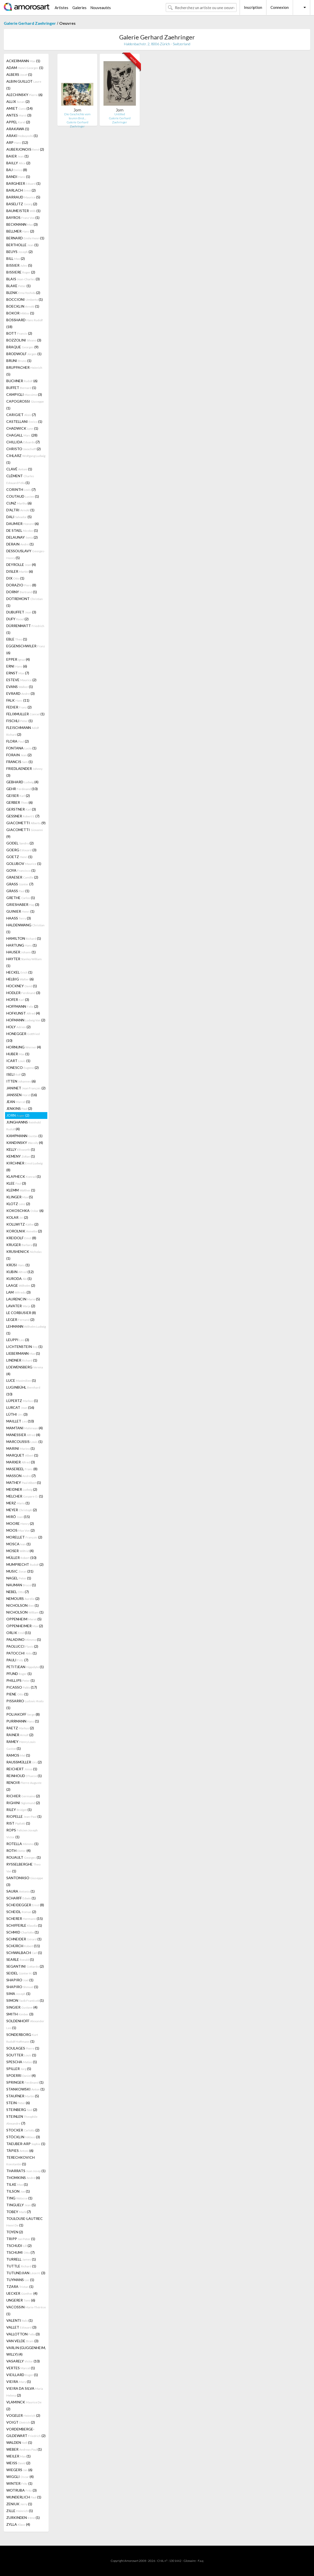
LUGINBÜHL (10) (23, 1390)
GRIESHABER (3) (22, 904)
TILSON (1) (18, 2191)
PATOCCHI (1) (21, 1653)
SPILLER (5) (18, 2068)
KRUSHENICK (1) (24, 1254)
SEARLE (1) (20, 1959)
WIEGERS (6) (19, 2470)
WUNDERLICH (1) (23, 2497)
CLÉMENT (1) (20, 479)
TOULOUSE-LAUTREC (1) (24, 2221)
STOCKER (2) (22, 2130)
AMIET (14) (19, 108)
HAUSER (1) (21, 952)
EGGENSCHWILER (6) (25, 649)
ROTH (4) (18, 1850)
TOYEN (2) (14, 2232)
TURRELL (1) (21, 2259)
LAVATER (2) (20, 1306)
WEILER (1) (18, 2456)
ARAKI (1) (22, 135)
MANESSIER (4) (23, 1435)
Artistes (61, 7)
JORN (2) (17, 1115)
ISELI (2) (16, 1074)
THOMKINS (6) (23, 2177)
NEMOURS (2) (22, 1598)
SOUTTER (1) (21, 2055)
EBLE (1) (16, 639)
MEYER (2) (21, 1510)
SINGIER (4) (21, 2007)
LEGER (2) (20, 1319)
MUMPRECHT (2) (25, 1564)
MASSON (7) (21, 1476)
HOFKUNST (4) (23, 1013)
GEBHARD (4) (22, 782)
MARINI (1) (20, 1448)
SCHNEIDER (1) (23, 1939)
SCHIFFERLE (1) (24, 1925)
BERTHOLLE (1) (22, 245)
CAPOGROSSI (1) (25, 404)
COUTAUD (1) (22, 496)
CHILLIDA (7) (23, 442)
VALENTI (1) (19, 2320)
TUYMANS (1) (20, 2280)
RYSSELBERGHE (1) (23, 1867)
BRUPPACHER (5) (24, 370)
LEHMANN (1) (26, 1329)
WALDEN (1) (19, 2442)
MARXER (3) (20, 1462)
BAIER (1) (17, 156)
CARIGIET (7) (21, 414)
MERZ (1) (18, 1503)
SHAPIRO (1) (19, 1980)
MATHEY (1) (23, 1482)
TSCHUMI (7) (20, 2252)
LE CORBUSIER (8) (21, 1312)
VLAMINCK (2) (23, 2405)
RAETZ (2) (20, 1728)
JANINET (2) (26, 1088)
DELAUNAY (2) (22, 537)
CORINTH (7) (21, 489)
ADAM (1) (24, 67)
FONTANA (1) (21, 748)
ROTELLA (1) (22, 1844)
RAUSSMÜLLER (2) (24, 1762)
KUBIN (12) (20, 1272)
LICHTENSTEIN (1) (24, 1346)
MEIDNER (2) (21, 1489)
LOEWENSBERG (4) (24, 1370)
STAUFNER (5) (22, 2096)
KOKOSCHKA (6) (25, 1210)
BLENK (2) (23, 292)
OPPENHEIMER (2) (24, 1626)
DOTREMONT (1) (24, 602)
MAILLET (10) (20, 1421)
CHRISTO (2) (23, 449)
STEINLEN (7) (21, 2119)
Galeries (79, 7)
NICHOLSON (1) (22, 1605)
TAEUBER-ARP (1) (25, 2144)
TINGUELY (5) (21, 2205)
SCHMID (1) (22, 1932)
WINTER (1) (19, 2483)
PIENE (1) (17, 1694)
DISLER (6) (19, 571)
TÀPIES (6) (19, 2150)
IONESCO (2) (22, 1067)
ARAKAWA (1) (17, 129)
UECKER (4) (21, 2293)
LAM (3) (18, 1292)
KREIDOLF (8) (21, 1238)
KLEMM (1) (20, 1190)
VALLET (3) (21, 2327)
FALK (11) (17, 700)
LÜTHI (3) (17, 1414)
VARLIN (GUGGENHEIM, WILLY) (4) (26, 2350)
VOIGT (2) (20, 2422)
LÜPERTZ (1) (22, 1400)
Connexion (279, 7)
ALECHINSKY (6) (24, 95)
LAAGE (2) (20, 1285)
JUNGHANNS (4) (23, 1125)
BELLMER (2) (20, 231)
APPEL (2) (18, 122)
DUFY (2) (17, 619)
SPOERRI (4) (21, 2075)
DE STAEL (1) (22, 530)
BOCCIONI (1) (24, 299)
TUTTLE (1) (21, 2266)
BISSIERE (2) (20, 272)
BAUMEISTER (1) (23, 211)
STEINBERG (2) (21, 2109)
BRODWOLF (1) (23, 354)
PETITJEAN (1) (25, 1667)
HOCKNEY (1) (21, 986)
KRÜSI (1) (18, 1265)
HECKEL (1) (19, 972)
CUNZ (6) (19, 503)
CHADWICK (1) (22, 428)
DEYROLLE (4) (21, 564)
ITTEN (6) (21, 1081)
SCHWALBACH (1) (24, 1952)
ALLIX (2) (18, 101)
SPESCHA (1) (21, 2062)
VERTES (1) (20, 2368)
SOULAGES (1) (22, 2048)
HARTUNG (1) (21, 945)
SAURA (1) (20, 1891)
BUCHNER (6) (21, 381)
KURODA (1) (19, 1278)
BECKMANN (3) (22, 224)
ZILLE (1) (19, 2511)
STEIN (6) (18, 2103)
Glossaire (189, 2561)
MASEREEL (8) (21, 1469)
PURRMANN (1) (22, 1721)
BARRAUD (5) (23, 197)
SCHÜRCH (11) (23, 1946)
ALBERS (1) (19, 74)
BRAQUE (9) (22, 347)
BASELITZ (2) (21, 204)
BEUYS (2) (19, 251)
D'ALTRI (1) (20, 510)
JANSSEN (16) (21, 1095)
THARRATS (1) (26, 2171)
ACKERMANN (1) (23, 61)
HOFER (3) (17, 999)
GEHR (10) (22, 789)
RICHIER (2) (23, 1796)
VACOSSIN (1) (26, 2310)
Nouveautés (100, 7)
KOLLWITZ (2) (22, 1224)
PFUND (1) (19, 1673)
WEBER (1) (24, 2449)
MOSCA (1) (18, 1544)
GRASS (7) (19, 884)
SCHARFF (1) (21, 1898)
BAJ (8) (16, 170)
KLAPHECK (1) (23, 1176)
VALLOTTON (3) (23, 2334)
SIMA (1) (18, 1993)
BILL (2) (15, 258)
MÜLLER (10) (21, 1557)
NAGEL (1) (18, 1578)
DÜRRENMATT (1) (25, 629)
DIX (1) (15, 578)
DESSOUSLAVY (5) (25, 554)
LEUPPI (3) (17, 1340)
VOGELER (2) (23, 2415)
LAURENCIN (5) (23, 1299)
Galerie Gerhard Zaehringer (30, 23)
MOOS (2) (20, 1530)
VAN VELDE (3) (22, 2341)
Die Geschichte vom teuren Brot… (77, 116)
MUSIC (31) (19, 1571)
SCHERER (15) (24, 1918)
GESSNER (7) (22, 816)
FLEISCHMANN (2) (22, 731)
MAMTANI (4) (24, 1428)
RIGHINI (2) (23, 1803)
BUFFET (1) (21, 387)
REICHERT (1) (21, 1769)
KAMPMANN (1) (24, 1136)
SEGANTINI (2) (25, 1966)
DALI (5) (19, 517)
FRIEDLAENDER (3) (24, 771)
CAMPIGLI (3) (24, 394)
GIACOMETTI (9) (26, 823)
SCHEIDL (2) (21, 1912)
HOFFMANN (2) (22, 1006)
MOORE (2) (20, 1523)
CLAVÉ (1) (19, 469)
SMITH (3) (19, 2014)
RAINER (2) (19, 1735)
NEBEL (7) (17, 1592)
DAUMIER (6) (22, 523)
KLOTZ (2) (18, 1204)
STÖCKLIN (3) (23, 2137)
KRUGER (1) (21, 1245)
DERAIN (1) (20, 544)
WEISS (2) (18, 2463)
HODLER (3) (23, 993)
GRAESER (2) (22, 877)
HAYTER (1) (24, 962)
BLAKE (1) (18, 286)
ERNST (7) (17, 673)
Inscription (253, 7)
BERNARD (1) (25, 238)
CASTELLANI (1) (24, 421)
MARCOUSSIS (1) (24, 1441)
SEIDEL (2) (21, 1973)
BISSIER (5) (19, 265)
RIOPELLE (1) (23, 1816)
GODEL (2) (20, 843)
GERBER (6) (19, 802)
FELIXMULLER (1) (25, 714)
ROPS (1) (22, 1833)
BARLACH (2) (21, 190)
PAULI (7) (17, 1660)
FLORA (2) (17, 741)
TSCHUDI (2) (19, 2245)
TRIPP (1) (20, 2239)
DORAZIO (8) (21, 585)
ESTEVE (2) (21, 680)
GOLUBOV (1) (23, 863)
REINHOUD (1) (24, 1776)
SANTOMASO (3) (24, 1881)
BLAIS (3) (23, 279)
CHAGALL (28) (21, 435)
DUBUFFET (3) (21, 612)
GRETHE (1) (20, 897)
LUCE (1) (21, 1380)
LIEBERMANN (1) (23, 1353)
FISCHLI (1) (19, 721)
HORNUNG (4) (23, 1047)
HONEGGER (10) (23, 1037)
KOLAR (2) (17, 1217)
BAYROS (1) (22, 217)
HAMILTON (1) (23, 938)
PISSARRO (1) (25, 1704)
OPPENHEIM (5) (23, 1619)
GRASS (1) (17, 891)
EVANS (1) (19, 686)
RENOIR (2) (23, 1785)
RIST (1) (18, 1823)
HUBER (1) (17, 1054)
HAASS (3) (18, 918)
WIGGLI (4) (20, 2476)
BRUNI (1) (18, 360)
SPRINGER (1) (25, 2082)
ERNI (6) (16, 666)
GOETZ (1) (19, 857)
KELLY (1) (20, 1149)
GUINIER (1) (20, 911)
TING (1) (19, 2198)
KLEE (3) (16, 1183)
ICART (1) (18, 1061)
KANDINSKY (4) (24, 1142)
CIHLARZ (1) (25, 459)
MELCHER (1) (24, 1496)
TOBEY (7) (18, 2212)
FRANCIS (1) (19, 762)
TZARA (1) (19, 2286)
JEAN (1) (18, 1101)
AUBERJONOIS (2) (25, 149)
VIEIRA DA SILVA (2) (24, 2391)
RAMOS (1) (18, 1755)
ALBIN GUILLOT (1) (23, 84)
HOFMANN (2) (25, 1020)
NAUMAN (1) (21, 1585)
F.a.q (200, 2561)
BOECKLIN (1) (22, 306)
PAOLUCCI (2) (22, 1646)
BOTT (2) (19, 333)
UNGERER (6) (20, 2300)
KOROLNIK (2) (24, 1231)
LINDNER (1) (21, 1360)
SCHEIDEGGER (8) (25, 1905)
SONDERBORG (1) (22, 2037)
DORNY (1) (21, 592)
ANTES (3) (18, 115)
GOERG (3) (21, 850)
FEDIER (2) (19, 707)
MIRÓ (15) (18, 1516)
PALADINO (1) (23, 1639)
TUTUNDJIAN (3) (25, 2273)
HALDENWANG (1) (25, 928)
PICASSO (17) (21, 1687)
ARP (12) (17, 142)
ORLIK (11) (18, 1632)
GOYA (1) (20, 870)
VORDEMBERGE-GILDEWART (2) (26, 2432)
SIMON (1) (25, 2000)
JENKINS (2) (19, 1108)
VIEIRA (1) (18, 2381)
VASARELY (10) (23, 2361)
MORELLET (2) (24, 1537)
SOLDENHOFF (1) (25, 2024)
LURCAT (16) (20, 1407)
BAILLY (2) (18, 163)
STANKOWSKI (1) (25, 2089)
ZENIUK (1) (19, 2504)
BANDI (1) (18, 176)
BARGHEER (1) (23, 183)
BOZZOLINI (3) (23, 340)
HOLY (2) (18, 1027)
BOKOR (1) (20, 313)
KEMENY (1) (20, 1156)
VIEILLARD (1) (22, 2375)
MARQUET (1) (22, 1455)
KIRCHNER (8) (24, 1166)
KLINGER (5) (19, 1197)
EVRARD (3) (20, 693)
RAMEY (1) (21, 1745)
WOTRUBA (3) (21, 2490)
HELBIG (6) (20, 979)
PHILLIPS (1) (20, 1680)
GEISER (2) (18, 795)
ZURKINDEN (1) (23, 2517)
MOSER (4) (20, 1551)
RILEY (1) (19, 1809)
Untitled (119, 114)
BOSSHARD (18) (24, 323)
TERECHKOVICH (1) (20, 2160)
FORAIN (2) (19, 755)
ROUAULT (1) (23, 1857)
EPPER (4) (18, 659)
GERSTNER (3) (21, 809)
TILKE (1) (17, 2184)
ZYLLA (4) (18, 2524)
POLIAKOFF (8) (23, 1714)
